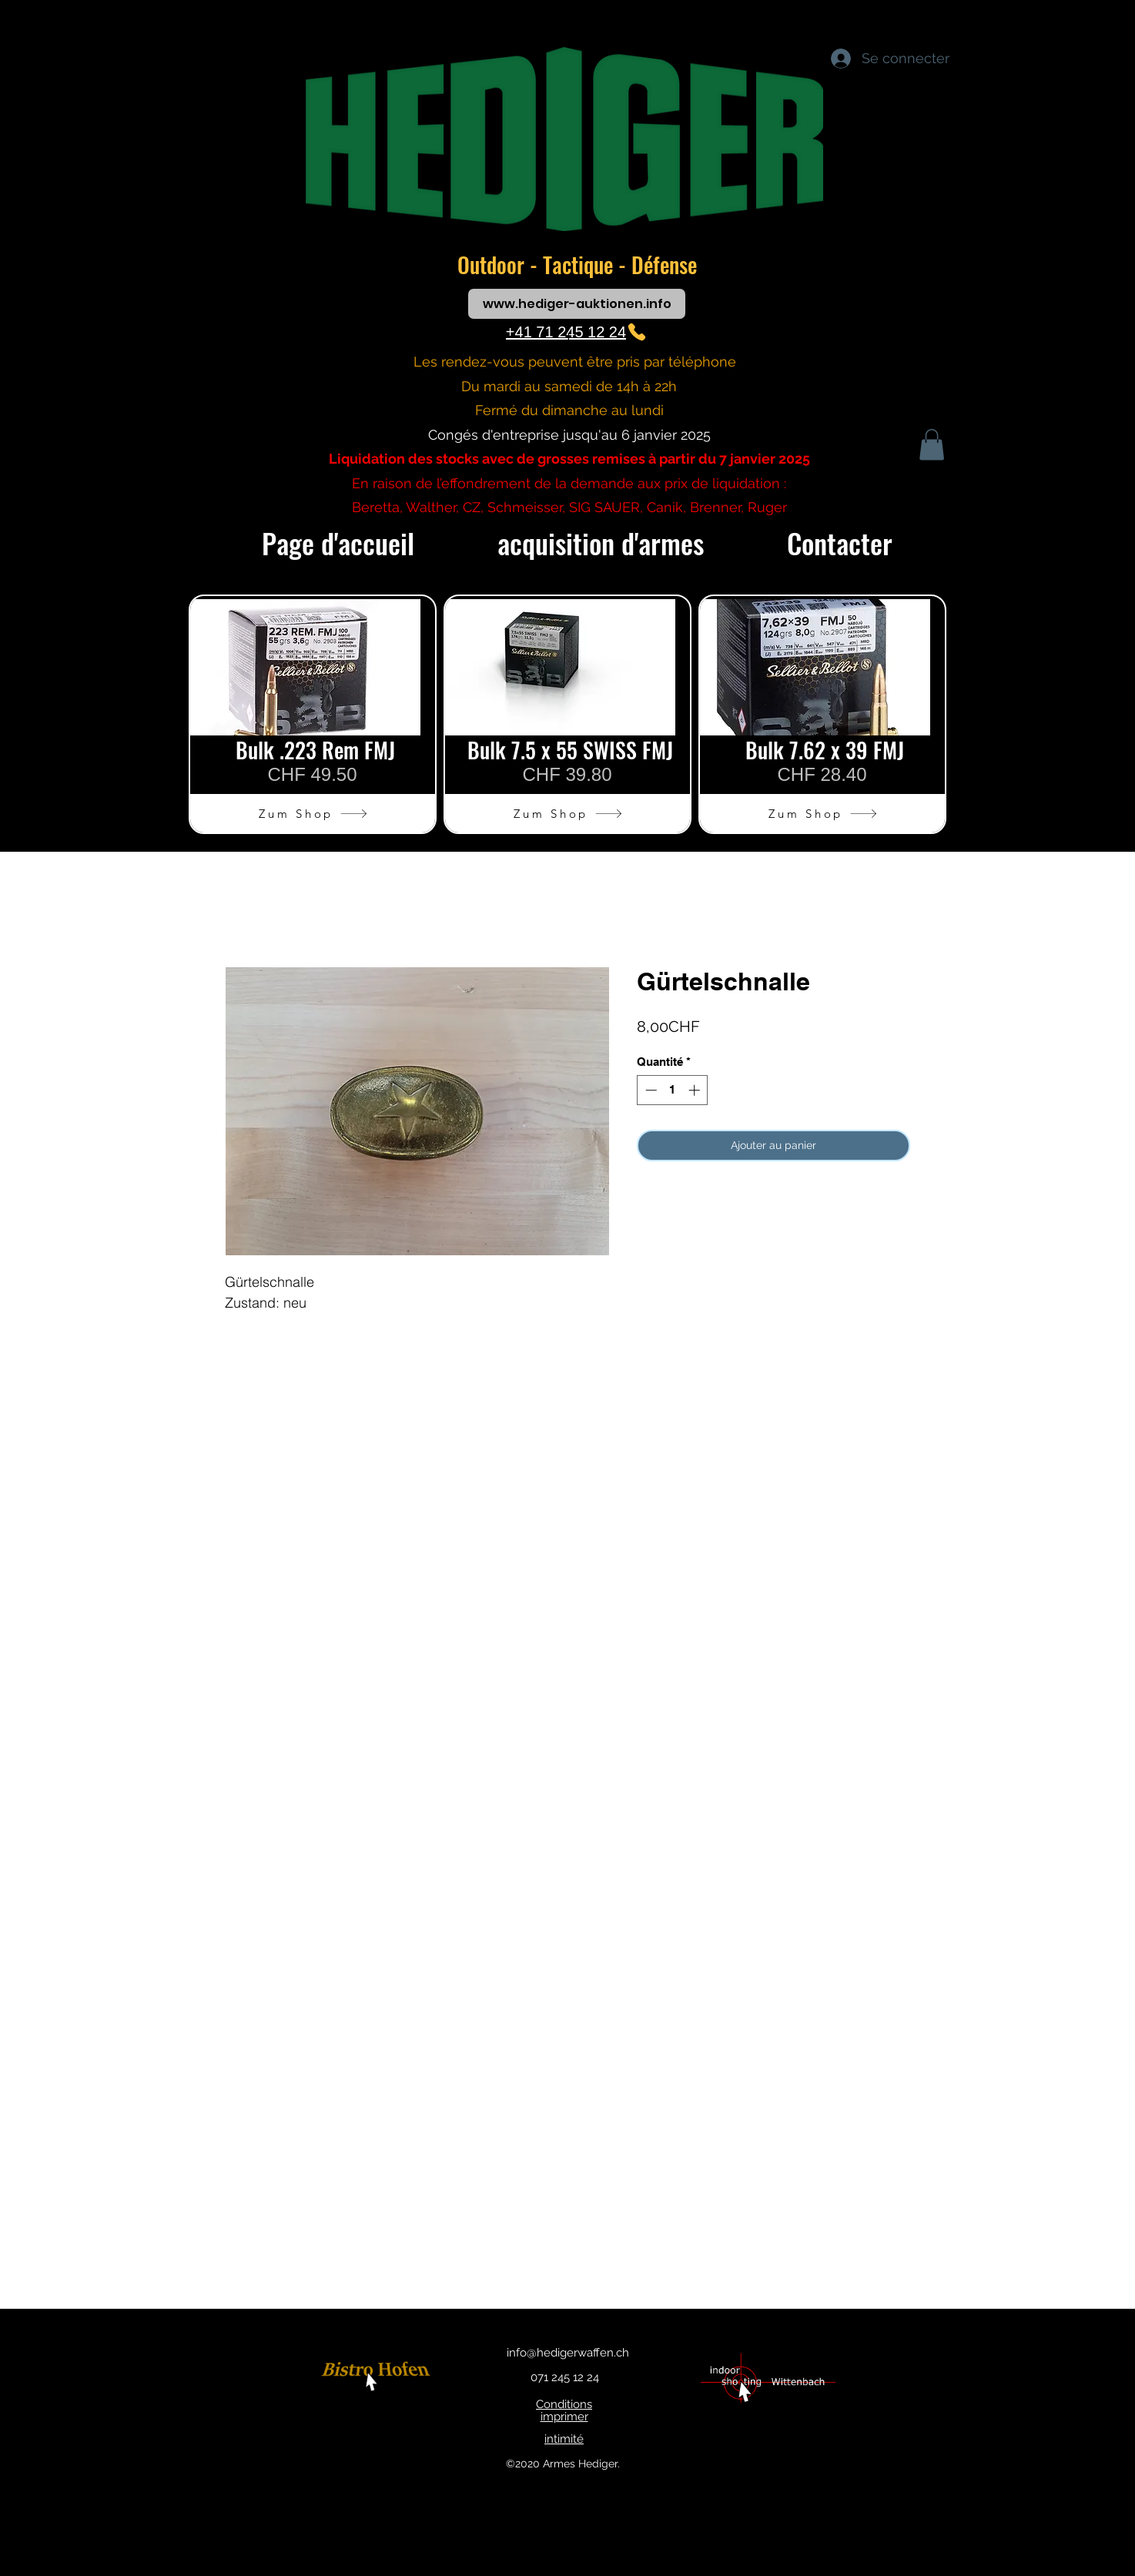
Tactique (580, 264)
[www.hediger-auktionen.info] (576, 304)
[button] (932, 445)
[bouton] (378, 2378)
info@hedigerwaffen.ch (568, 2353)
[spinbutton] (672, 1090)
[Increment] (695, 1090)
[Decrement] (649, 1090)
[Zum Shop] (313, 813)
